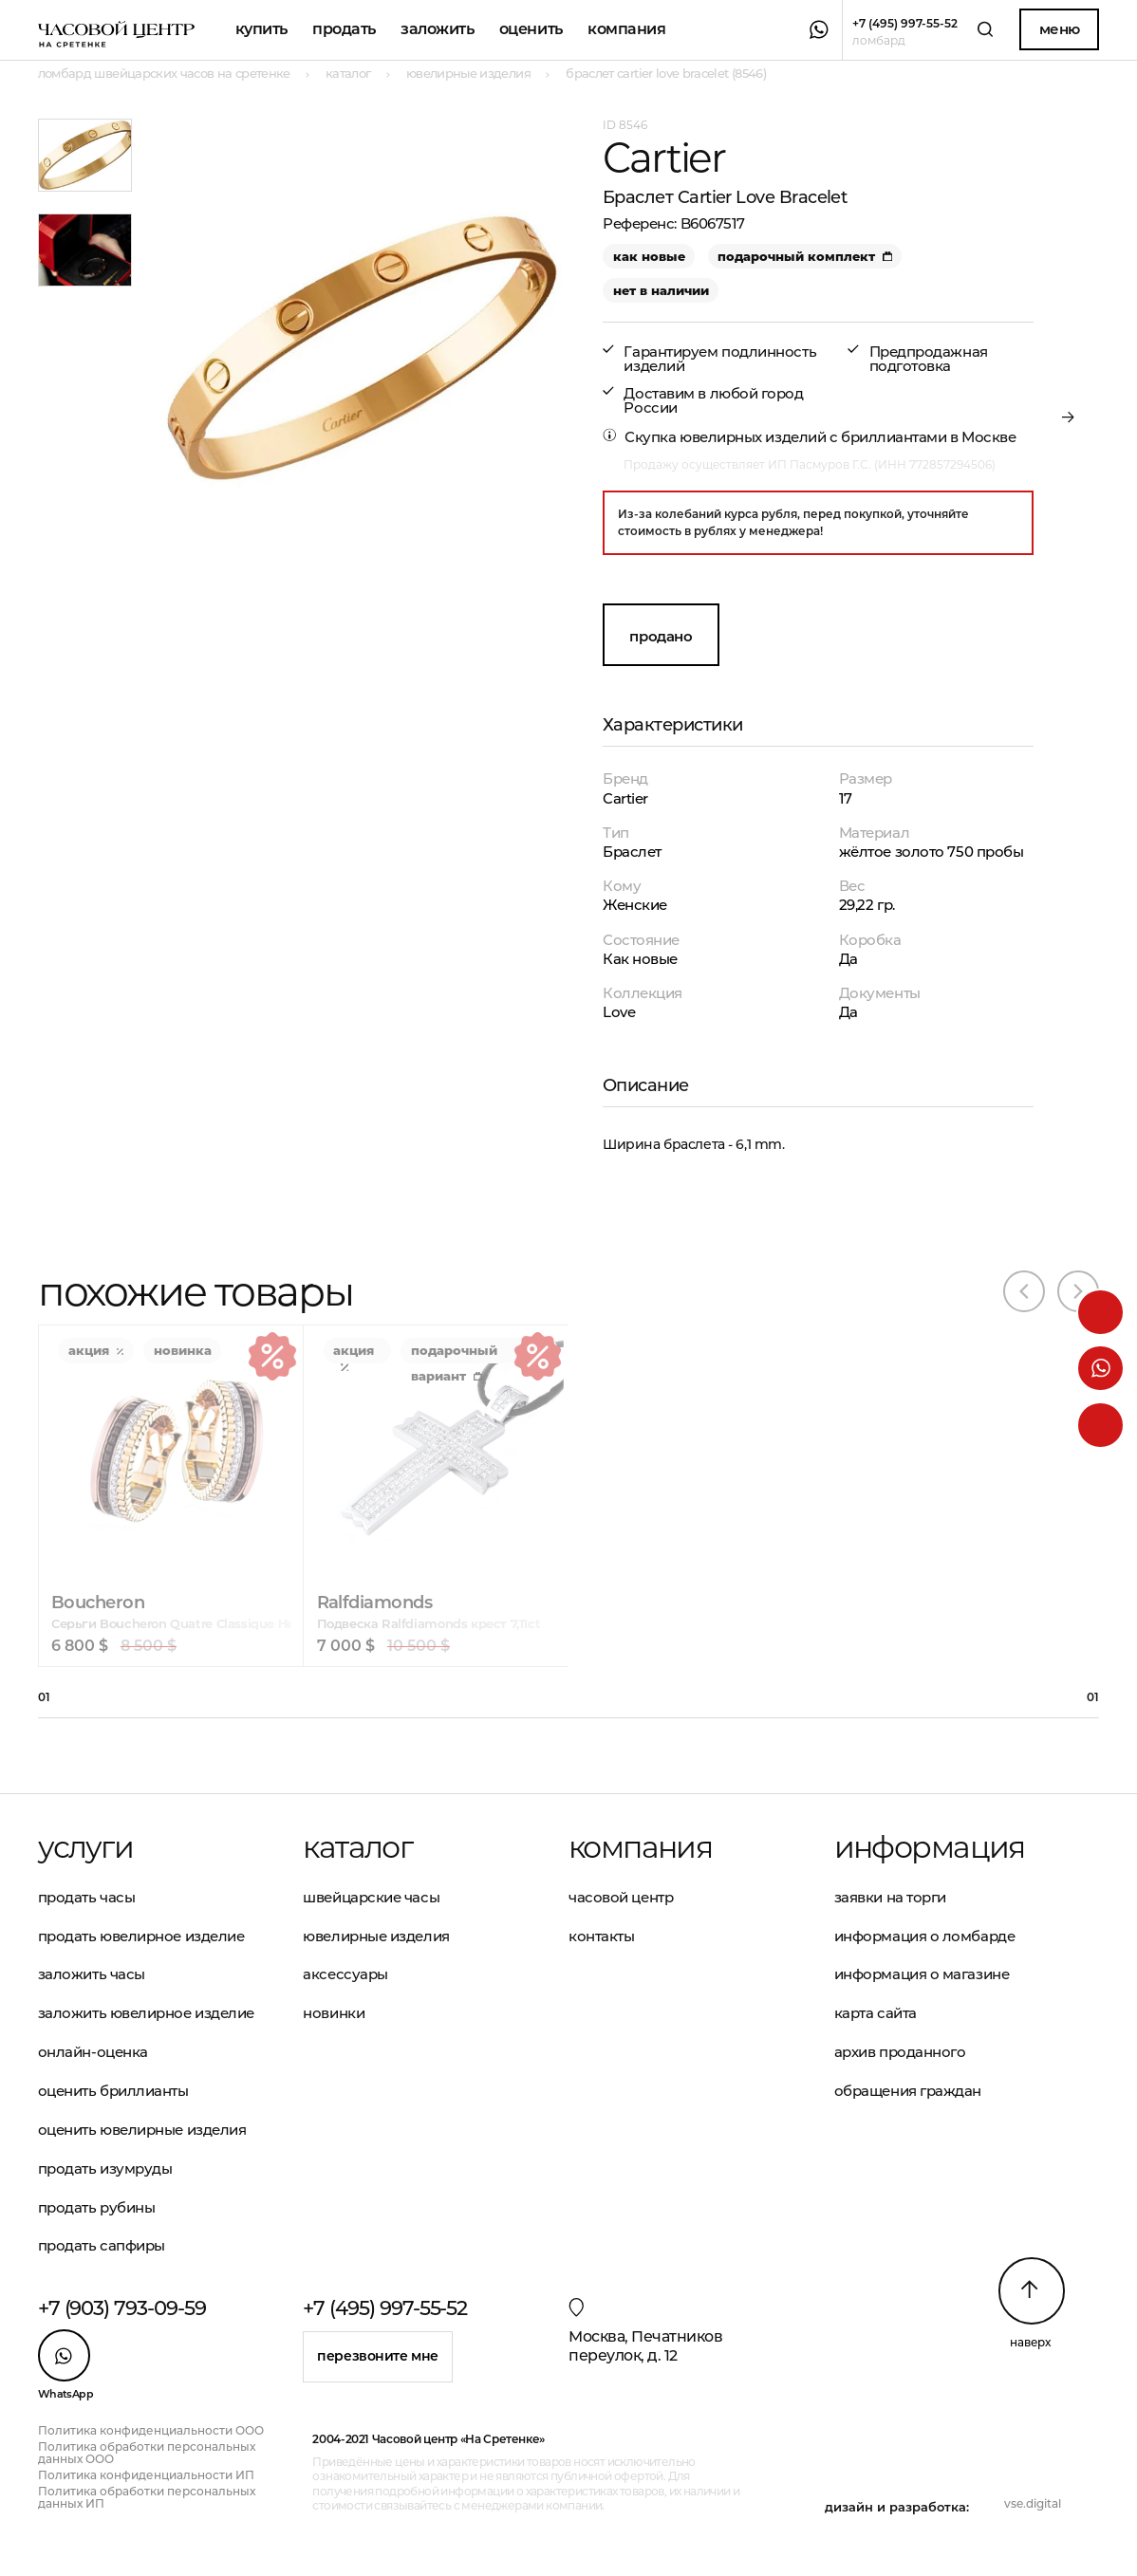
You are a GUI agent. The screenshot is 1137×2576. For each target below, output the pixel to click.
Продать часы (87, 1897)
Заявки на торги (890, 1897)
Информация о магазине (922, 1974)
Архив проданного (900, 2052)
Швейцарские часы (371, 1897)
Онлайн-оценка (93, 2052)
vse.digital (1032, 2503)
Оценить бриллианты (113, 2091)
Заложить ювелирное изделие (146, 2013)
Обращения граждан (907, 2091)
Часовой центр (620, 1897)
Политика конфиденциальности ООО (151, 2430)
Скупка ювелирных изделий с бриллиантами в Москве (820, 437)
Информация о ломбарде (925, 1936)
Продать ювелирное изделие (141, 1936)
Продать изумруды (105, 2168)
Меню (1059, 29)
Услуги (85, 1847)
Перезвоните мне (377, 2355)
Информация (929, 1847)
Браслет (632, 852)
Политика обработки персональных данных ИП (146, 2497)
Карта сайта (875, 2013)
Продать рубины (97, 2207)
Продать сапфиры (101, 2245)
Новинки (333, 2013)
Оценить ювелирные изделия (142, 2130)
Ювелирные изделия (376, 1936)
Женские (635, 905)
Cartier (625, 798)
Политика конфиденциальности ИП (146, 2475)
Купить (261, 29)
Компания (626, 29)
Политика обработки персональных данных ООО (146, 2452)
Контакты (601, 1936)
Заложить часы (91, 1974)
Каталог (357, 1847)
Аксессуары (345, 1974)
